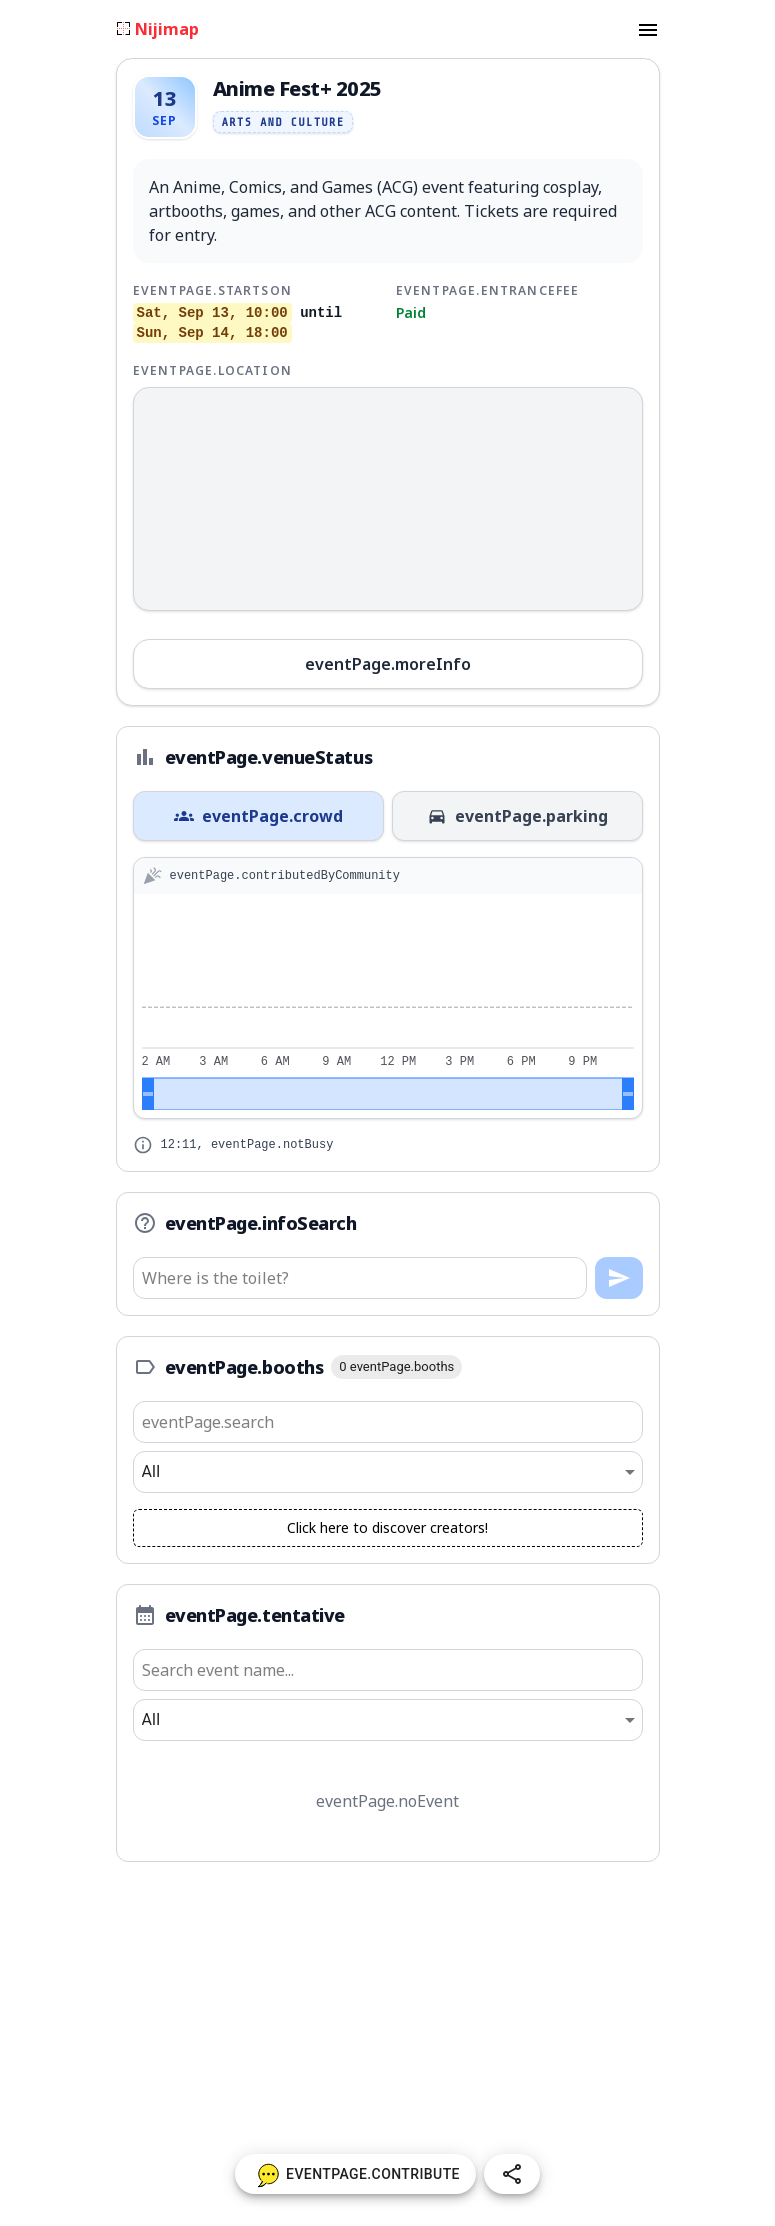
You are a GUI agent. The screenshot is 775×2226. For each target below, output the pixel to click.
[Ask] (619, 1278)
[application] (388, 1006)
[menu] (648, 29)
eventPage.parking (517, 816)
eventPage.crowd (258, 816)
